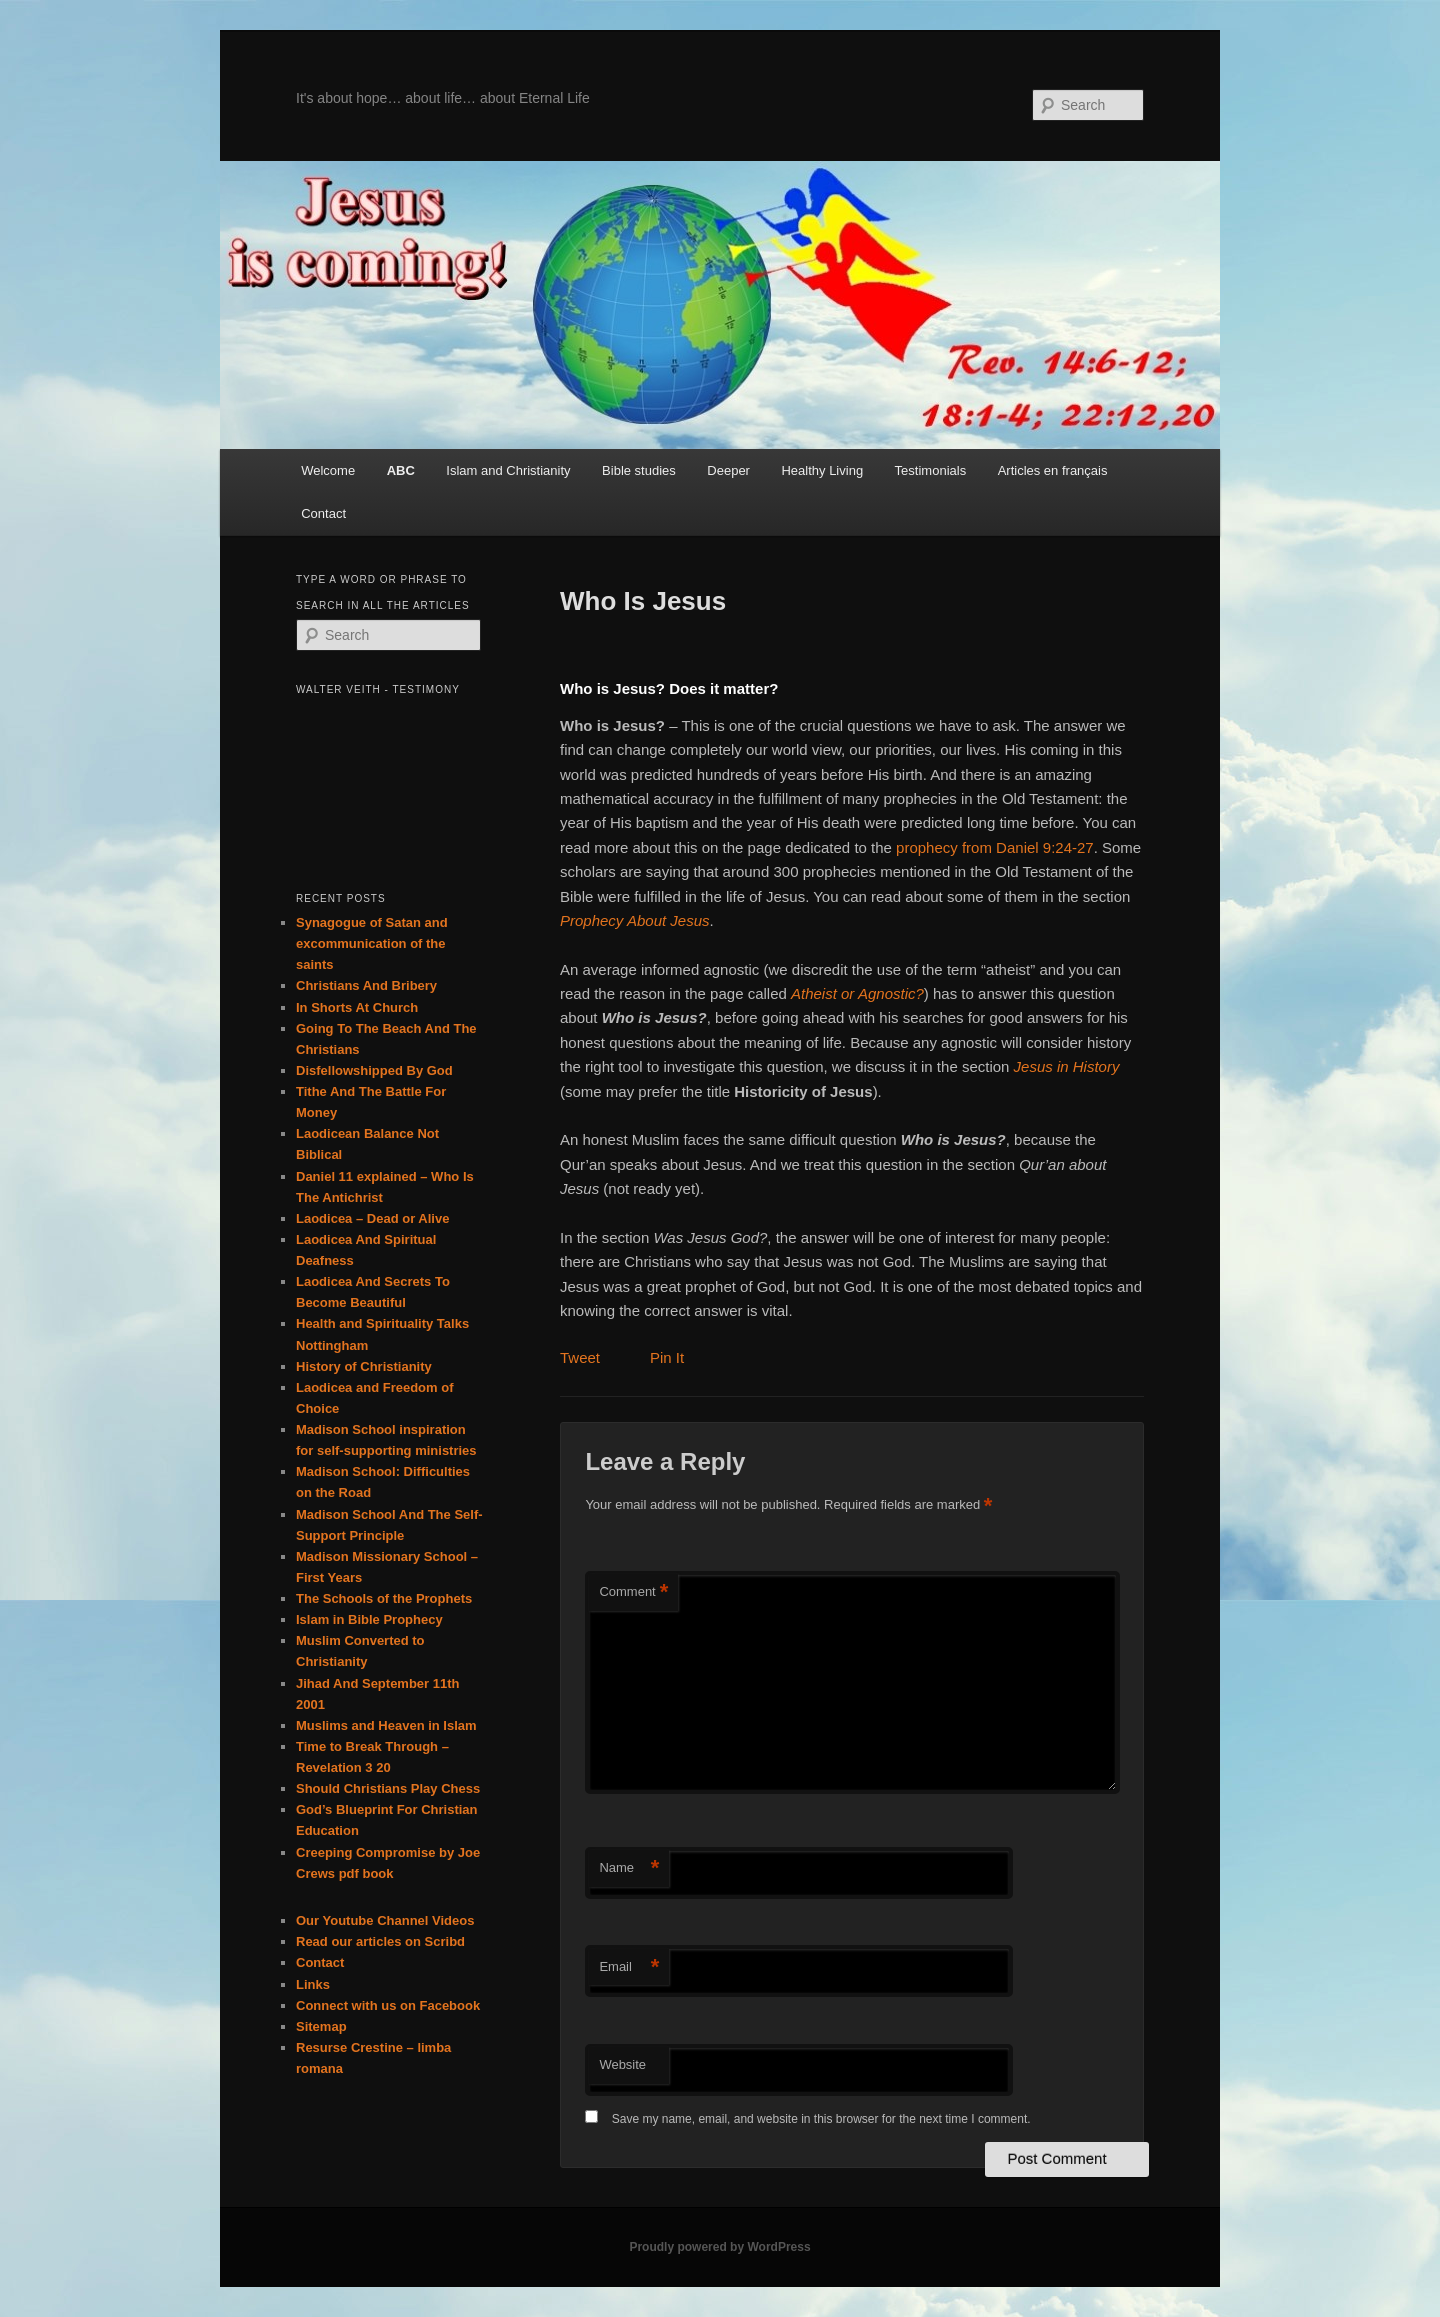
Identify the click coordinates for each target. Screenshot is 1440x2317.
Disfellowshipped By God (374, 1070)
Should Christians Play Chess (388, 1788)
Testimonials (931, 470)
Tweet (580, 1357)
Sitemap (321, 2026)
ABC (401, 470)
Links (313, 1984)
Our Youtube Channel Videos (385, 1920)
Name (629, 1868)
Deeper (728, 470)
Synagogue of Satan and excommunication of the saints (372, 943)
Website (622, 2064)
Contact (323, 513)
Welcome (328, 470)
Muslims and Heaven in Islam (386, 1725)
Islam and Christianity (508, 470)
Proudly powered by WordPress (719, 2247)
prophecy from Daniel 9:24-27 (995, 847)
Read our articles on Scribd (380, 1941)
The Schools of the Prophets (384, 1598)
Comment (633, 1592)
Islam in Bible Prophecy (369, 1619)
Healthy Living (822, 470)
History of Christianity (364, 1366)
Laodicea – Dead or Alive (372, 1218)
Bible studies (639, 470)
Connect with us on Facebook (388, 2005)
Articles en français (1053, 470)
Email (629, 1967)
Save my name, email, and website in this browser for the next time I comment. (821, 2119)
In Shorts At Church (357, 1007)
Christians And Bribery (366, 985)
